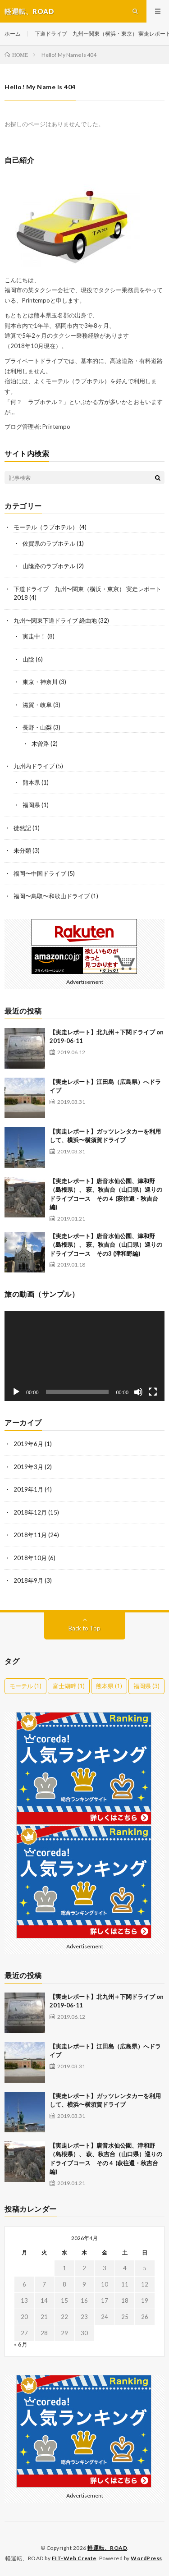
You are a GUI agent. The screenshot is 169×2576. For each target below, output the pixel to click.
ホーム (13, 33)
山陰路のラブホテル (49, 565)
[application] (84, 1356)
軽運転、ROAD (107, 2547)
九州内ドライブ (34, 766)
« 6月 (20, 2344)
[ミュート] (138, 1391)
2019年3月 (28, 1466)
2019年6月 (28, 1443)
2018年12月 (30, 1512)
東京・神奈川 (40, 681)
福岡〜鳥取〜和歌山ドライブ (52, 896)
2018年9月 (28, 1580)
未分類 (22, 850)
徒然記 (22, 827)
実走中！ (34, 636)
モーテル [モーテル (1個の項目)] (25, 1686)
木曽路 (40, 743)
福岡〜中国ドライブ (40, 873)
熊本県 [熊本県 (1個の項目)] (109, 1686)
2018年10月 (30, 1557)
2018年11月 (30, 1534)
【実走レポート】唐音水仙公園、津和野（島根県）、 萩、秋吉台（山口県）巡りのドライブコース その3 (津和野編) (106, 1244)
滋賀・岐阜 (37, 704)
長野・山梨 (37, 727)
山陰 (28, 659)
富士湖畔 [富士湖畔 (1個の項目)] (69, 1686)
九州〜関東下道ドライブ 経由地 (55, 620)
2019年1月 (28, 1489)
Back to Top (84, 1628)
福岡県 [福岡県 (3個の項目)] (146, 1686)
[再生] (16, 1391)
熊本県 (31, 782)
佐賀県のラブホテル (49, 543)
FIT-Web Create (74, 2558)
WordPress (146, 2558)
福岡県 (31, 804)
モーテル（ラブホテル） (46, 527)
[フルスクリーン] (152, 1391)
